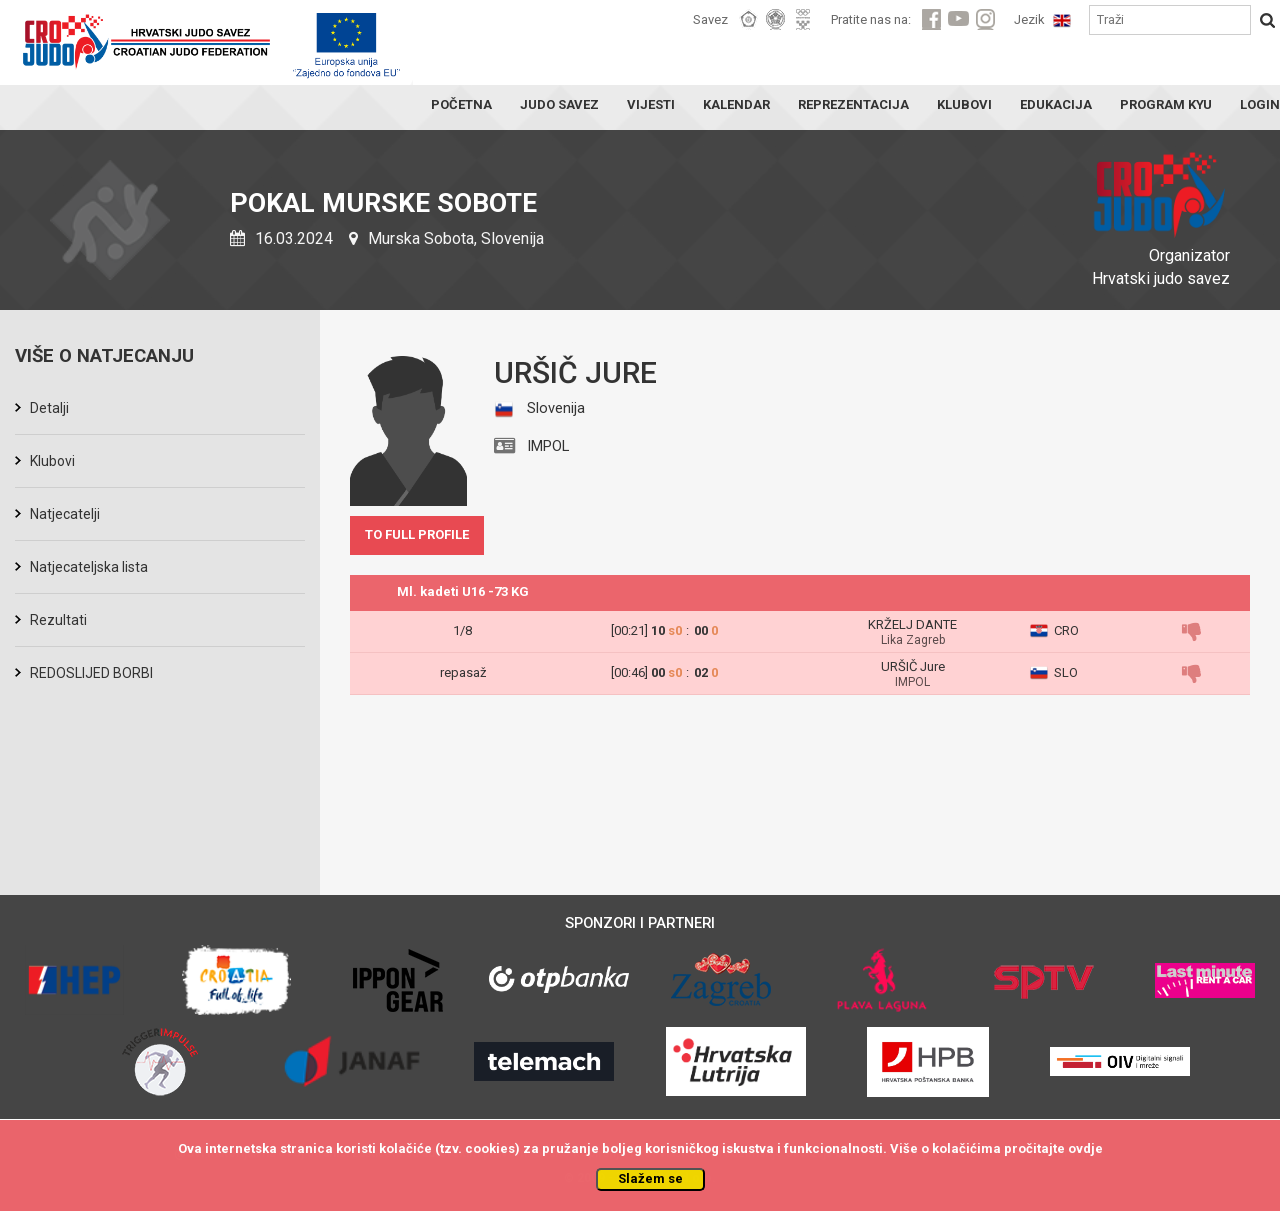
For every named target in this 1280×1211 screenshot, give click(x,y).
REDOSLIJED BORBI (91, 673)
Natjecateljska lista (89, 567)
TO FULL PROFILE (417, 534)
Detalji (49, 408)
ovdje (1085, 1148)
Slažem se (650, 1178)
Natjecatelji (65, 514)
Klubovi (52, 461)
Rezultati (58, 620)
